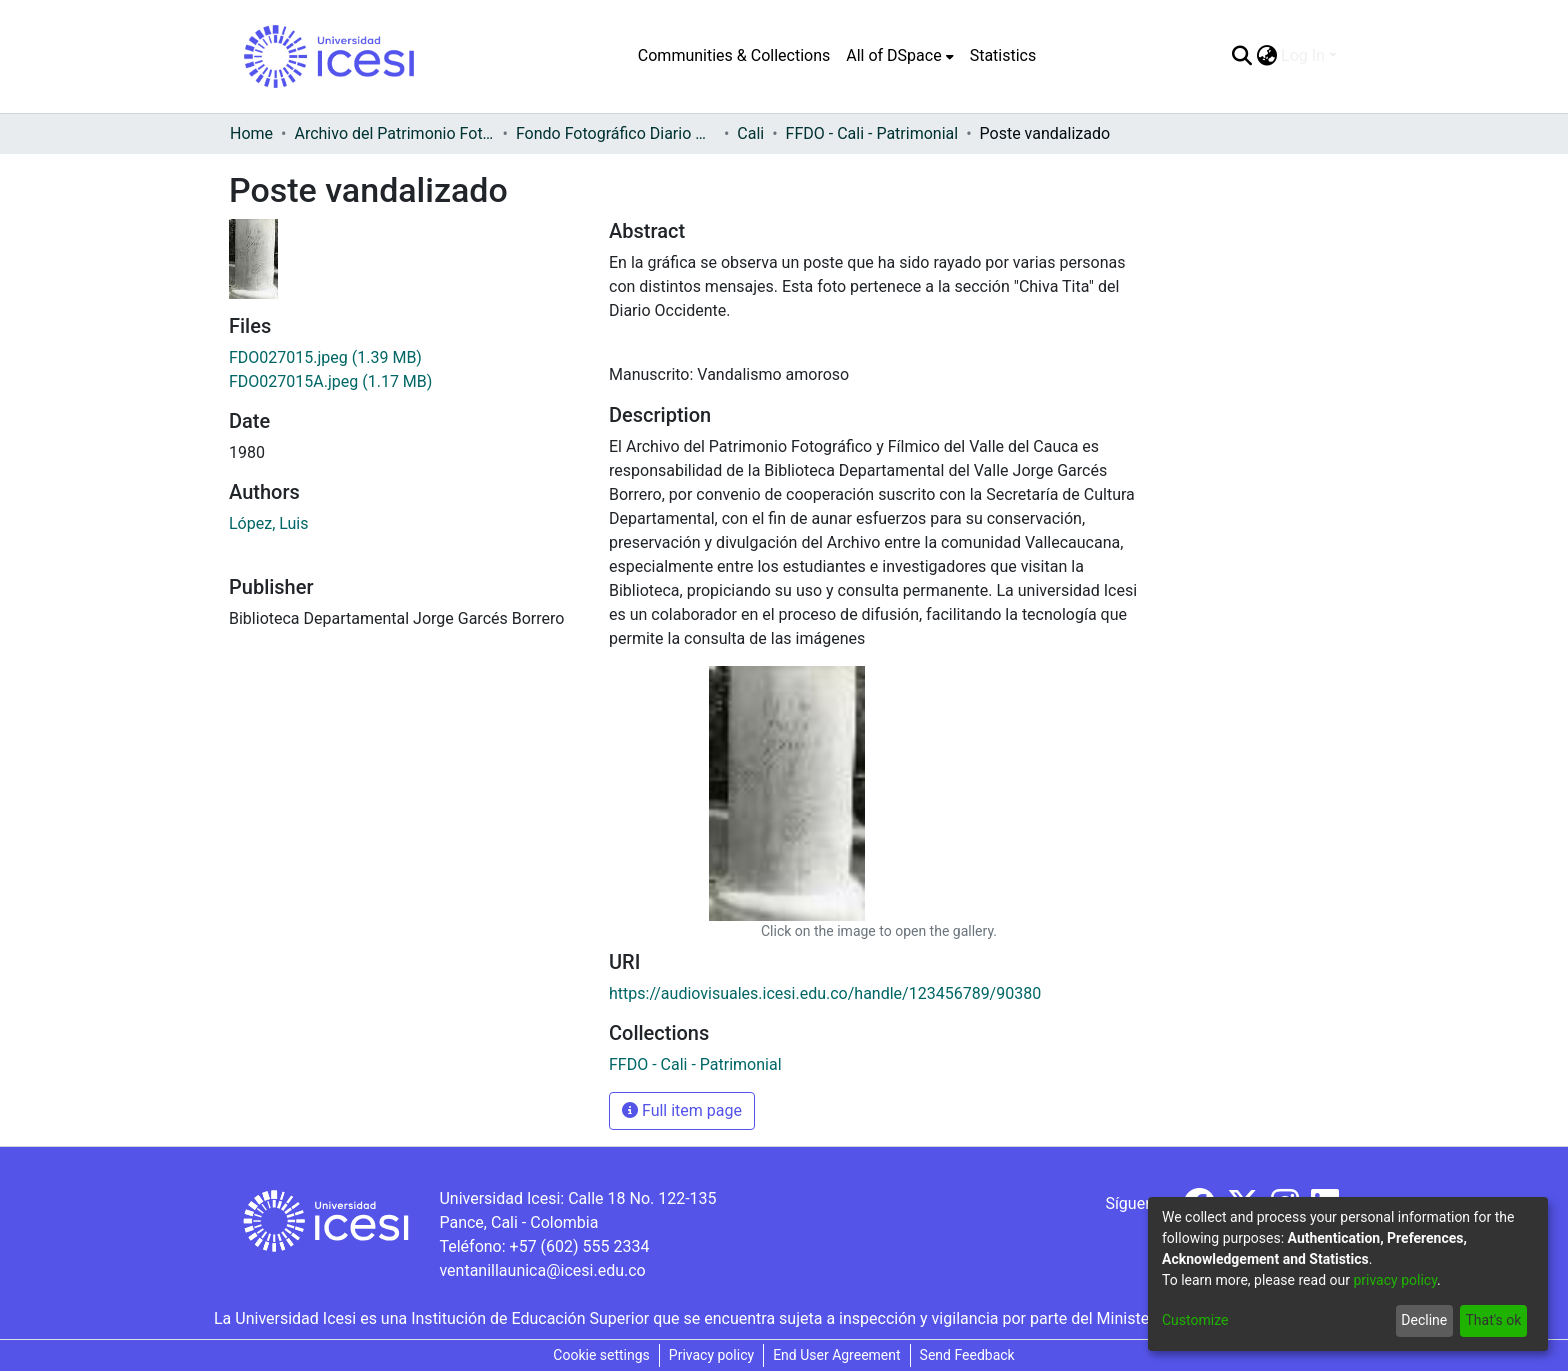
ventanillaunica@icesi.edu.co (542, 1270)
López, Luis (269, 523)
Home (251, 133)
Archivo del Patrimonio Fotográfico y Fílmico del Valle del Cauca (394, 133)
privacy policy (1395, 1280)
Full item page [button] (682, 1110)
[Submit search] (1241, 56)
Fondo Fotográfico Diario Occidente (616, 133)
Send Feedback (967, 1355)
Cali (750, 133)
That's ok (1493, 1320)
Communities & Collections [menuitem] (734, 55)
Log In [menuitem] (1303, 55)
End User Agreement (836, 1355)
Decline (1424, 1320)
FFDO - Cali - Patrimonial (872, 133)
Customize (1195, 1320)
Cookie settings (601, 1355)
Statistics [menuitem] (1003, 55)
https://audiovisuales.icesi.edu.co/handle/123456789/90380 (825, 993)
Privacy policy (711, 1355)
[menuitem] (899, 56)
